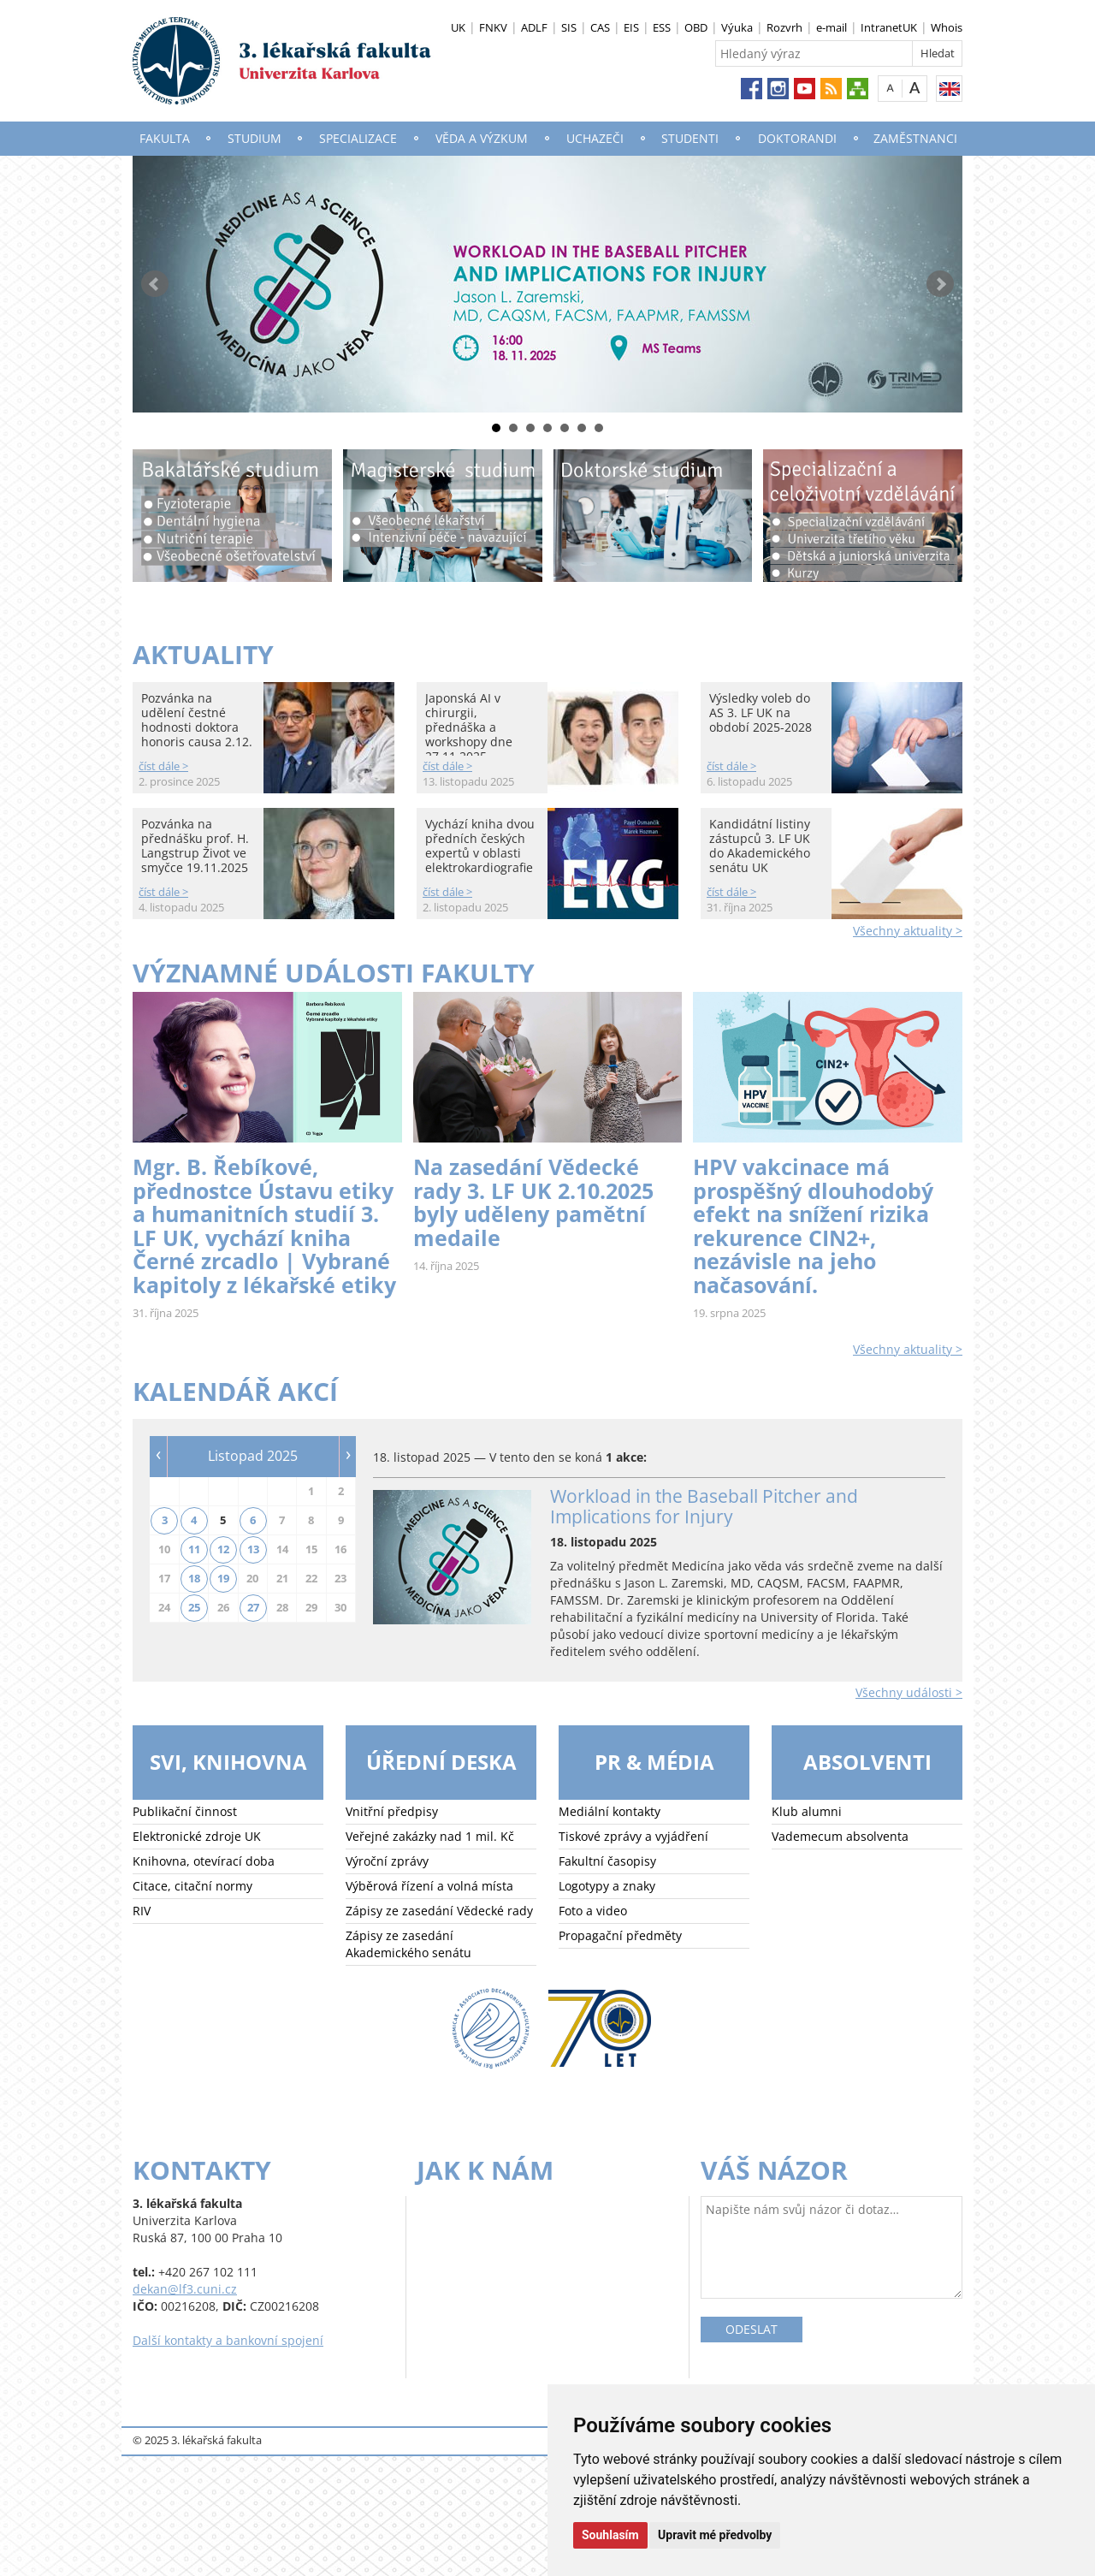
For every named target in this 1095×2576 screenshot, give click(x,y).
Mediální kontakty (609, 1811)
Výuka (737, 27)
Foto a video (593, 1910)
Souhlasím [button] (610, 2535)
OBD (695, 27)
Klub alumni (807, 1811)
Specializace (358, 138)
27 (253, 1607)
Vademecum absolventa (840, 1836)
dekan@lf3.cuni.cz (185, 2289)
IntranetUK (889, 27)
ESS (662, 27)
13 (253, 1549)
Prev (155, 284)
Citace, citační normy (192, 1886)
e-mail (831, 27)
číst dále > (163, 766)
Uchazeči (595, 138)
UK (458, 27)
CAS (600, 27)
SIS (569, 27)
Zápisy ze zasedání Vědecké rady (439, 1910)
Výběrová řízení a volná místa (429, 1886)
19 (223, 1578)
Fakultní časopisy (607, 1861)
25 (194, 1607)
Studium (254, 138)
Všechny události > (908, 1692)
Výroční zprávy (387, 1861)
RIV (142, 1910)
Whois (946, 27)
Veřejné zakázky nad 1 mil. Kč (430, 1836)
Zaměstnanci (915, 138)
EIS (631, 27)
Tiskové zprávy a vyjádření (633, 1836)
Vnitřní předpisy (392, 1811)
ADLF (534, 27)
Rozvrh (784, 27)
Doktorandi (797, 138)
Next (940, 284)
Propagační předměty (620, 1935)
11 (194, 1549)
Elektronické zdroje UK (197, 1836)
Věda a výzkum (481, 138)
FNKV (493, 27)
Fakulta (164, 138)
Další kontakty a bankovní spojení (228, 2340)
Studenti (690, 138)
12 (223, 1549)
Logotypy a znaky (607, 1886)
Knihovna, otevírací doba (204, 1861)
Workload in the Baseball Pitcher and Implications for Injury (704, 1506)
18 (194, 1578)
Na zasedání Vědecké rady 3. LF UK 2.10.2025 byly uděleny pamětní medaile (533, 1202)
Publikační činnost (185, 1811)
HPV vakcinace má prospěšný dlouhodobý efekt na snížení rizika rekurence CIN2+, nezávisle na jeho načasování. (813, 1225)
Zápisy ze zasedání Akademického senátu (408, 1944)
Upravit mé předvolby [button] (715, 2535)
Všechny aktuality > (907, 931)
